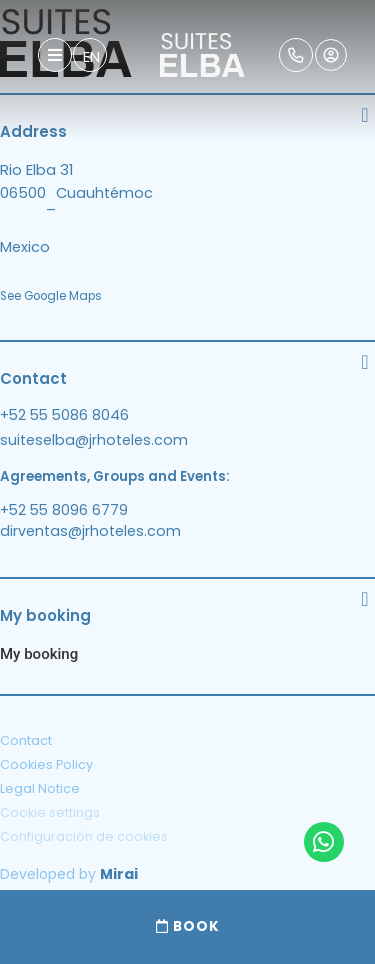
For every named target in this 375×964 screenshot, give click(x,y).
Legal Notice (40, 788)
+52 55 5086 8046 (64, 415)
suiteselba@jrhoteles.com (94, 440)
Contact (26, 740)
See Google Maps (51, 296)
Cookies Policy (46, 764)
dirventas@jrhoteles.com (90, 531)
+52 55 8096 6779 (64, 510)
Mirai (119, 874)
